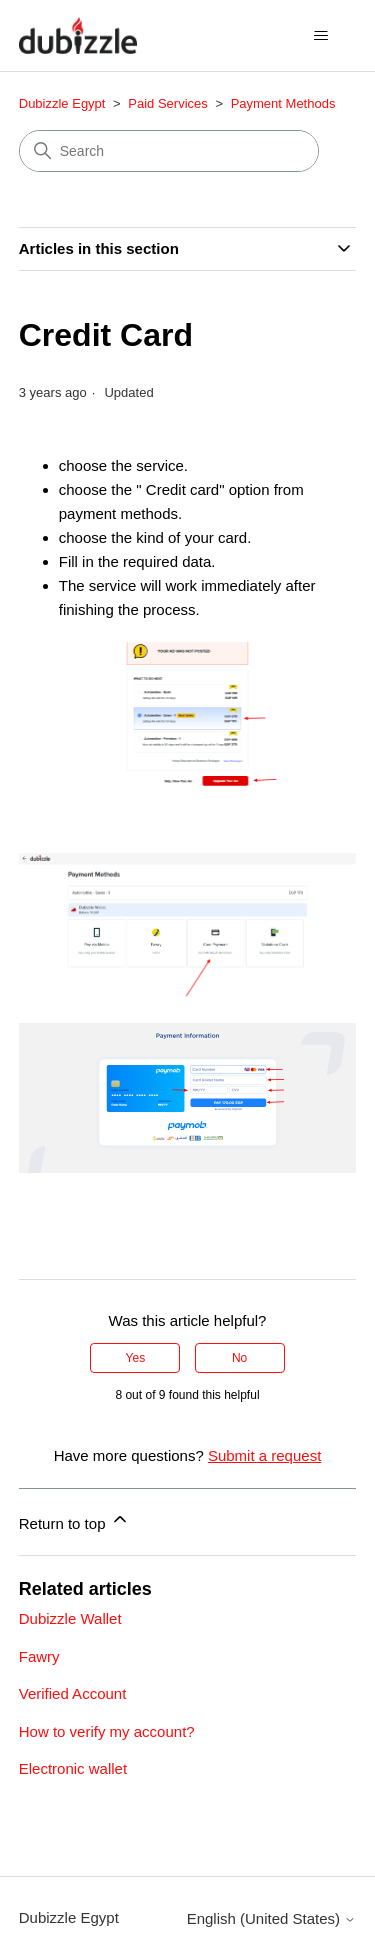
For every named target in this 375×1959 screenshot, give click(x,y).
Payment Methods (283, 103)
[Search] (169, 151)
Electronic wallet (73, 1768)
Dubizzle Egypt (62, 103)
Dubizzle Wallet (70, 1618)
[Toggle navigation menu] (320, 36)
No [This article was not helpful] (239, 1358)
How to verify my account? (107, 1731)
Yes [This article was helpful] (136, 1358)
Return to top (74, 1520)
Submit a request (264, 1455)
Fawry (39, 1656)
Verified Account (73, 1693)
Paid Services (167, 103)
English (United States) (272, 1918)
